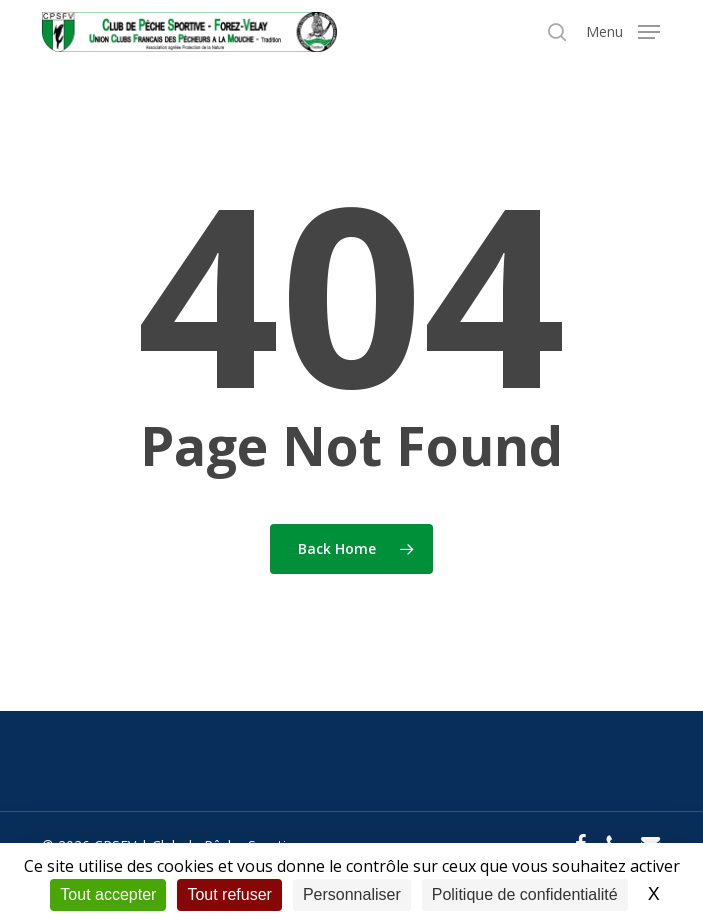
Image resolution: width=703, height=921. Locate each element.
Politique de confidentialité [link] (525, 894)
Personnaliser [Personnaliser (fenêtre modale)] (352, 894)
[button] (623, 30)
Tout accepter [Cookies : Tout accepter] (108, 894)
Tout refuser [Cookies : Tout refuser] (229, 894)
